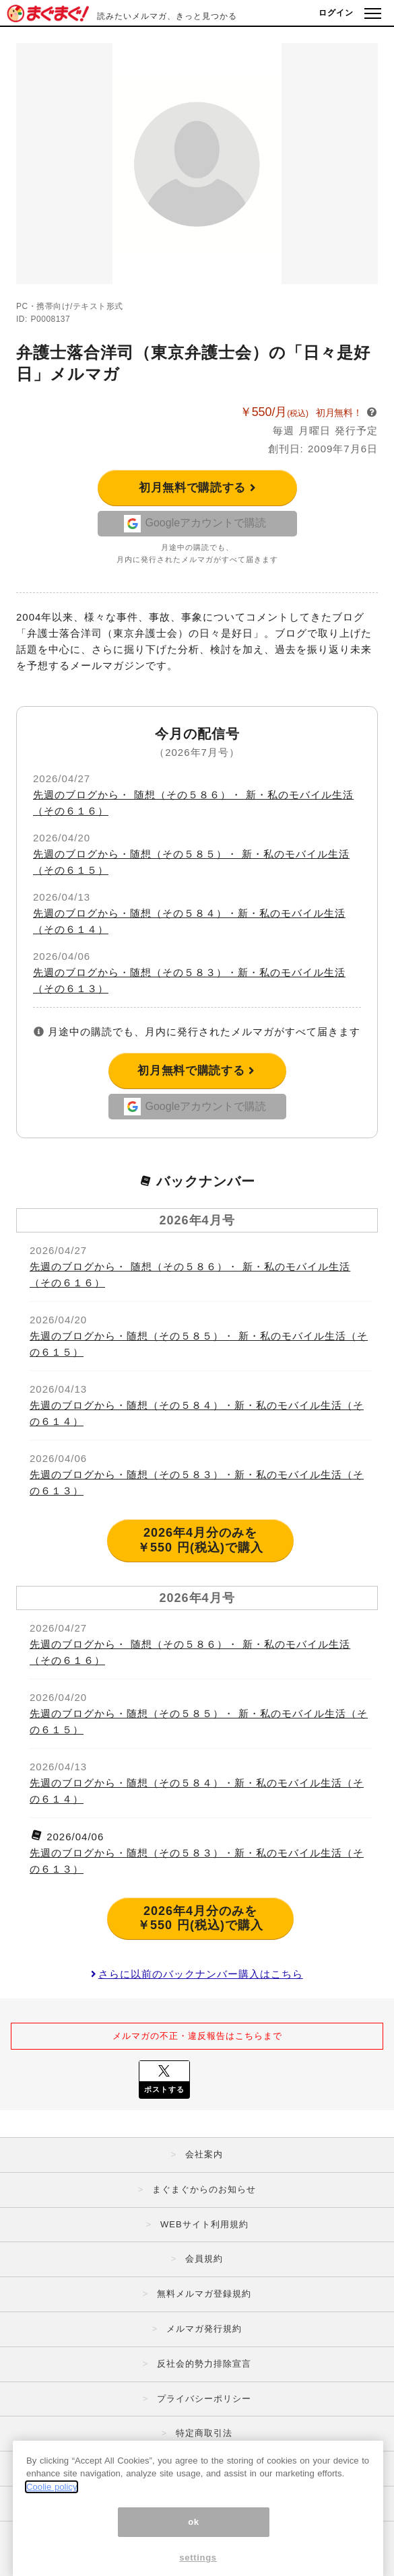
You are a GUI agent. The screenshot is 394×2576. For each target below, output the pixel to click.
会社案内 (204, 2154)
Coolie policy (51, 2524)
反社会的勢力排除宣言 (204, 2364)
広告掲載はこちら (204, 2468)
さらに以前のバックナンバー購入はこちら (197, 1974)
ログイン (336, 13)
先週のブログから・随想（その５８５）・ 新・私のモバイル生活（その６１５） (199, 1344)
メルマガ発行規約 (204, 2329)
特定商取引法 (204, 2433)
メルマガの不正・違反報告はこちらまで (197, 2036)
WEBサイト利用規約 (204, 2224)
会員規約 (204, 2259)
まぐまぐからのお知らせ (204, 2189)
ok (193, 2559)
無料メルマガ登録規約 (204, 2294)
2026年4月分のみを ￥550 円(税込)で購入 (200, 1540)
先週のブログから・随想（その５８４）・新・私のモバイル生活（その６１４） (197, 1413)
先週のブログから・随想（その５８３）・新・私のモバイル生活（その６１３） (197, 1482)
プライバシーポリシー (204, 2399)
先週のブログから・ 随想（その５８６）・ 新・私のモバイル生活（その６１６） (190, 1274)
